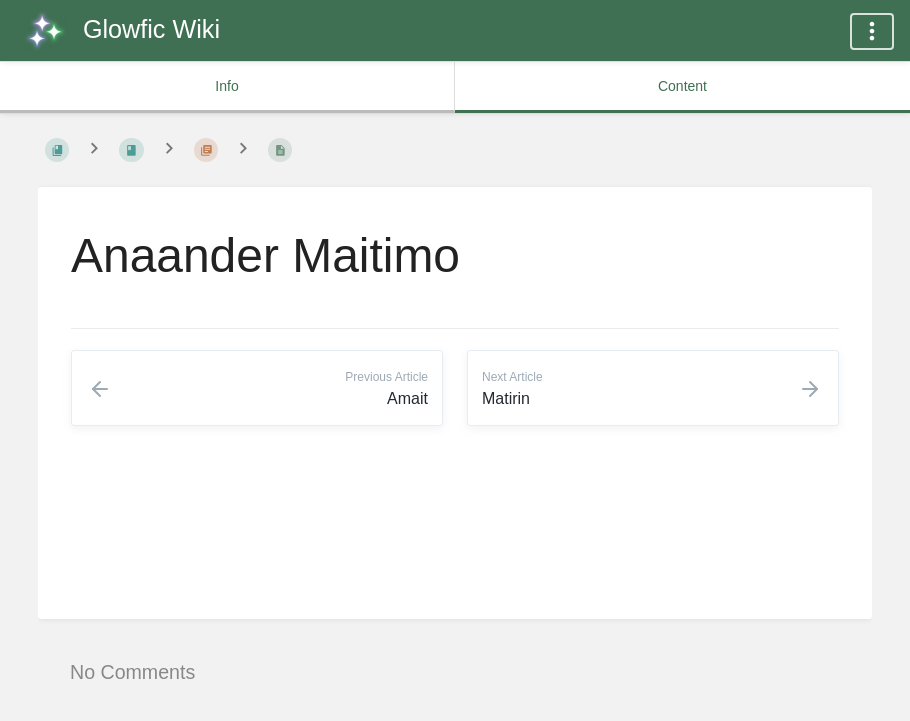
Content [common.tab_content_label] (682, 86)
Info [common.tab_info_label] (226, 86)
